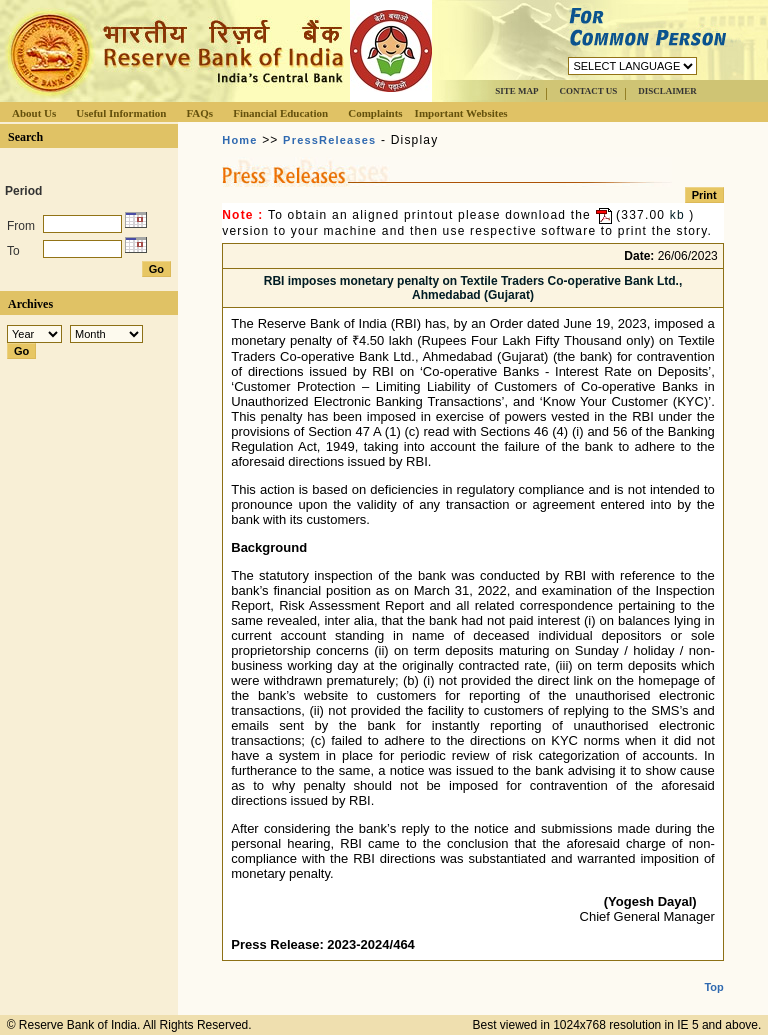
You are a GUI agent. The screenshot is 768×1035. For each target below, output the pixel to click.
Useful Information (121, 113)
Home (239, 140)
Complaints (375, 113)
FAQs (199, 113)
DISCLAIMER (667, 91)
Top (713, 971)
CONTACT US (588, 91)
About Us (34, 113)
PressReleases (329, 140)
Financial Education (280, 113)
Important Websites (461, 113)
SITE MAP (516, 91)
